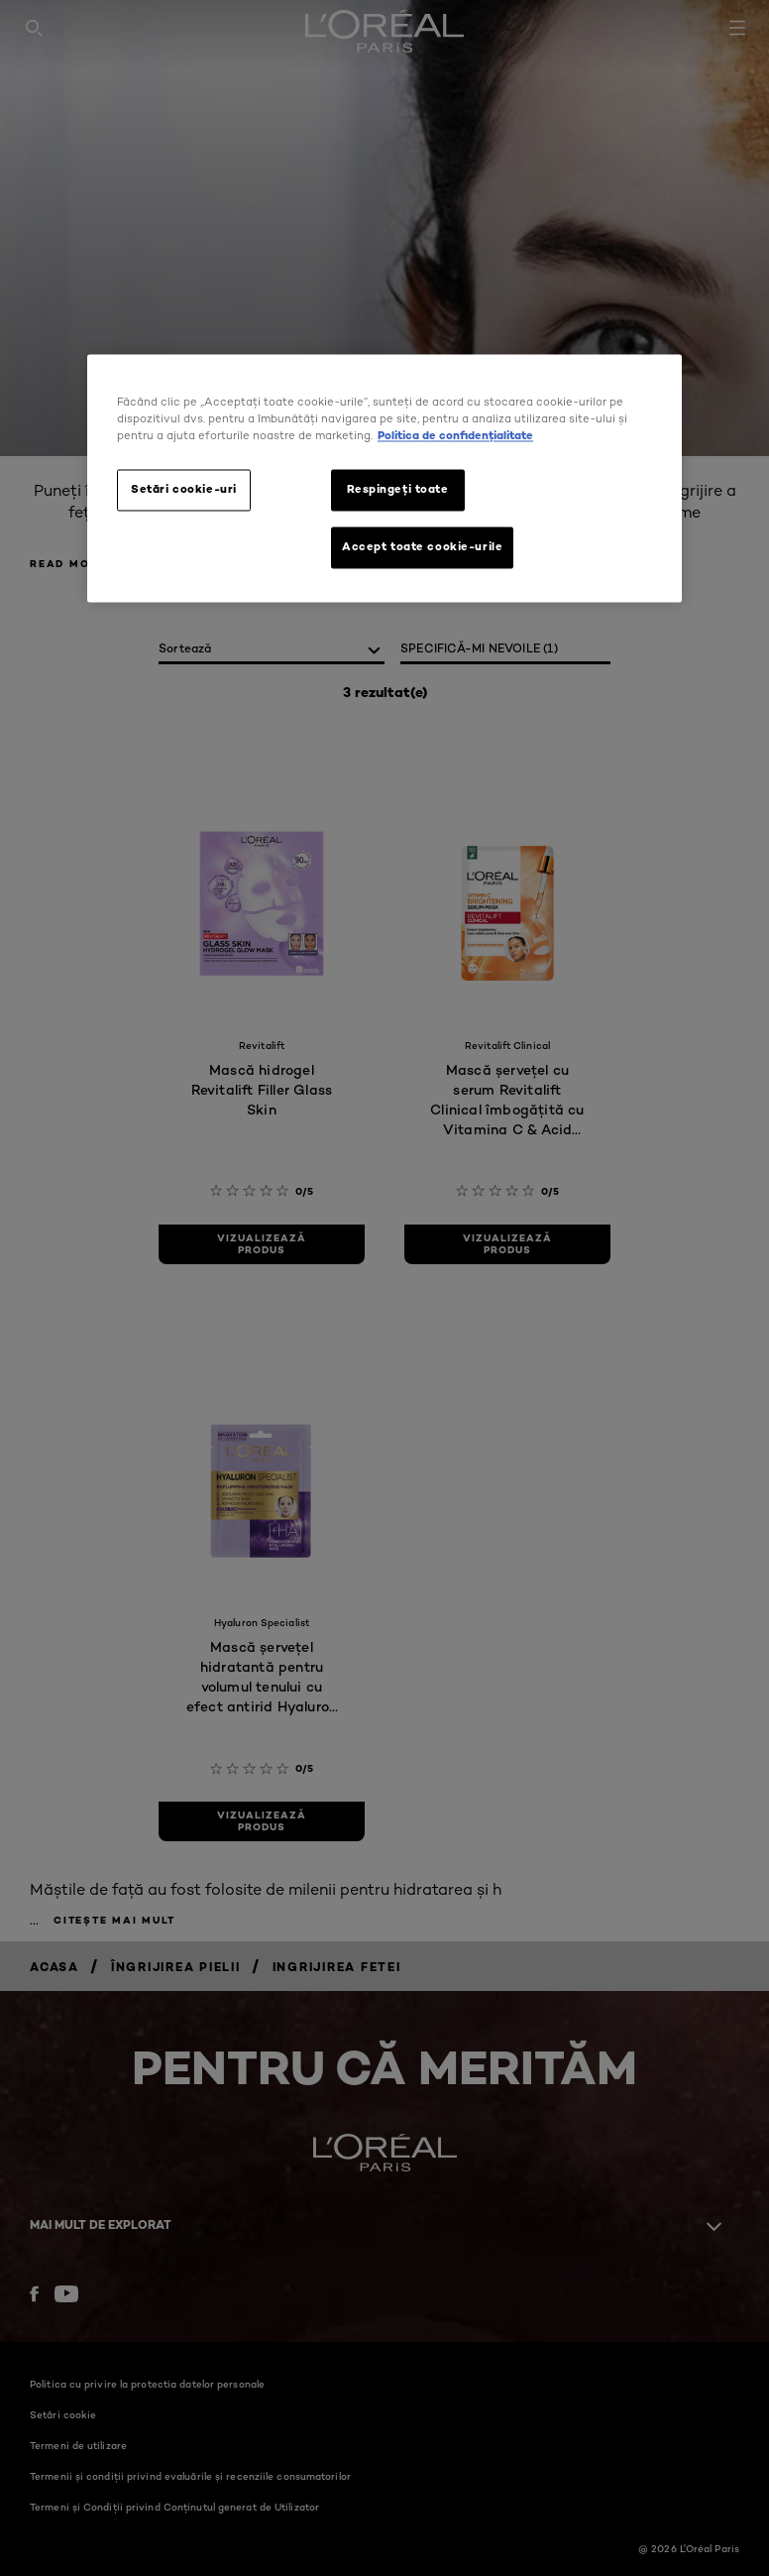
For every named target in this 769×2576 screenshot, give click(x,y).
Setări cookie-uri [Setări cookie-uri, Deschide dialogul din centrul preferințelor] (184, 489)
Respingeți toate (397, 489)
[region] (384, 478)
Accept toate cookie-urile (422, 546)
